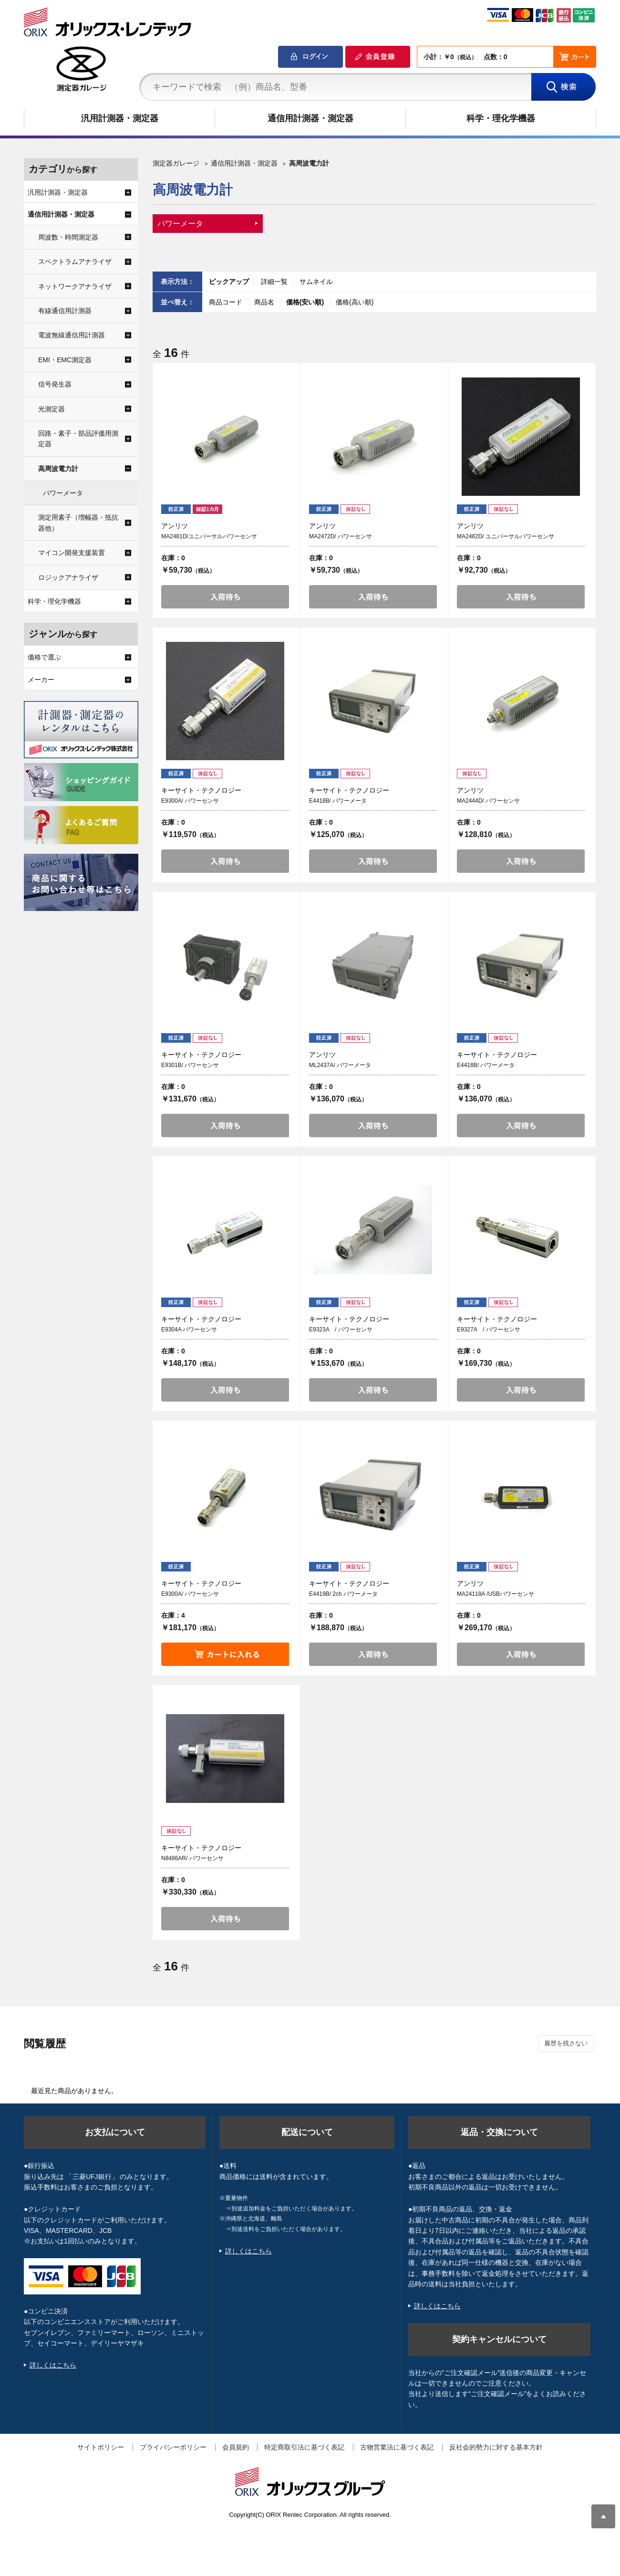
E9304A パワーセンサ (189, 1329)
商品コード (226, 302)
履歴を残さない (566, 2043)
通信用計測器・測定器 (310, 118)
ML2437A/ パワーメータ (340, 1065)
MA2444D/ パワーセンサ (488, 800)
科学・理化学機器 (500, 118)
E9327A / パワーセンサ (488, 1329)
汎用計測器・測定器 (119, 118)
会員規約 (235, 2447)
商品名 (265, 302)
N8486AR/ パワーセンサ (192, 1858)
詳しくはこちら (53, 2365)
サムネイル (316, 281)
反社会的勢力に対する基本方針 (496, 2447)
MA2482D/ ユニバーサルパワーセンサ (505, 536)
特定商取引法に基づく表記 (304, 2447)
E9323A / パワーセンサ (340, 1329)
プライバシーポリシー (173, 2447)
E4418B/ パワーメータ (338, 800)
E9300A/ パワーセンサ (190, 800)
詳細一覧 (274, 281)
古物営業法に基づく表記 (397, 2447)
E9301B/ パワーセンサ (190, 1065)
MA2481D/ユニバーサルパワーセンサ (209, 536)
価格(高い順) (354, 302)
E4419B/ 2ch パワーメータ (343, 1594)
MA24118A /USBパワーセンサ (495, 1594)
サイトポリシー (100, 2447)
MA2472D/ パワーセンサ (340, 536)
